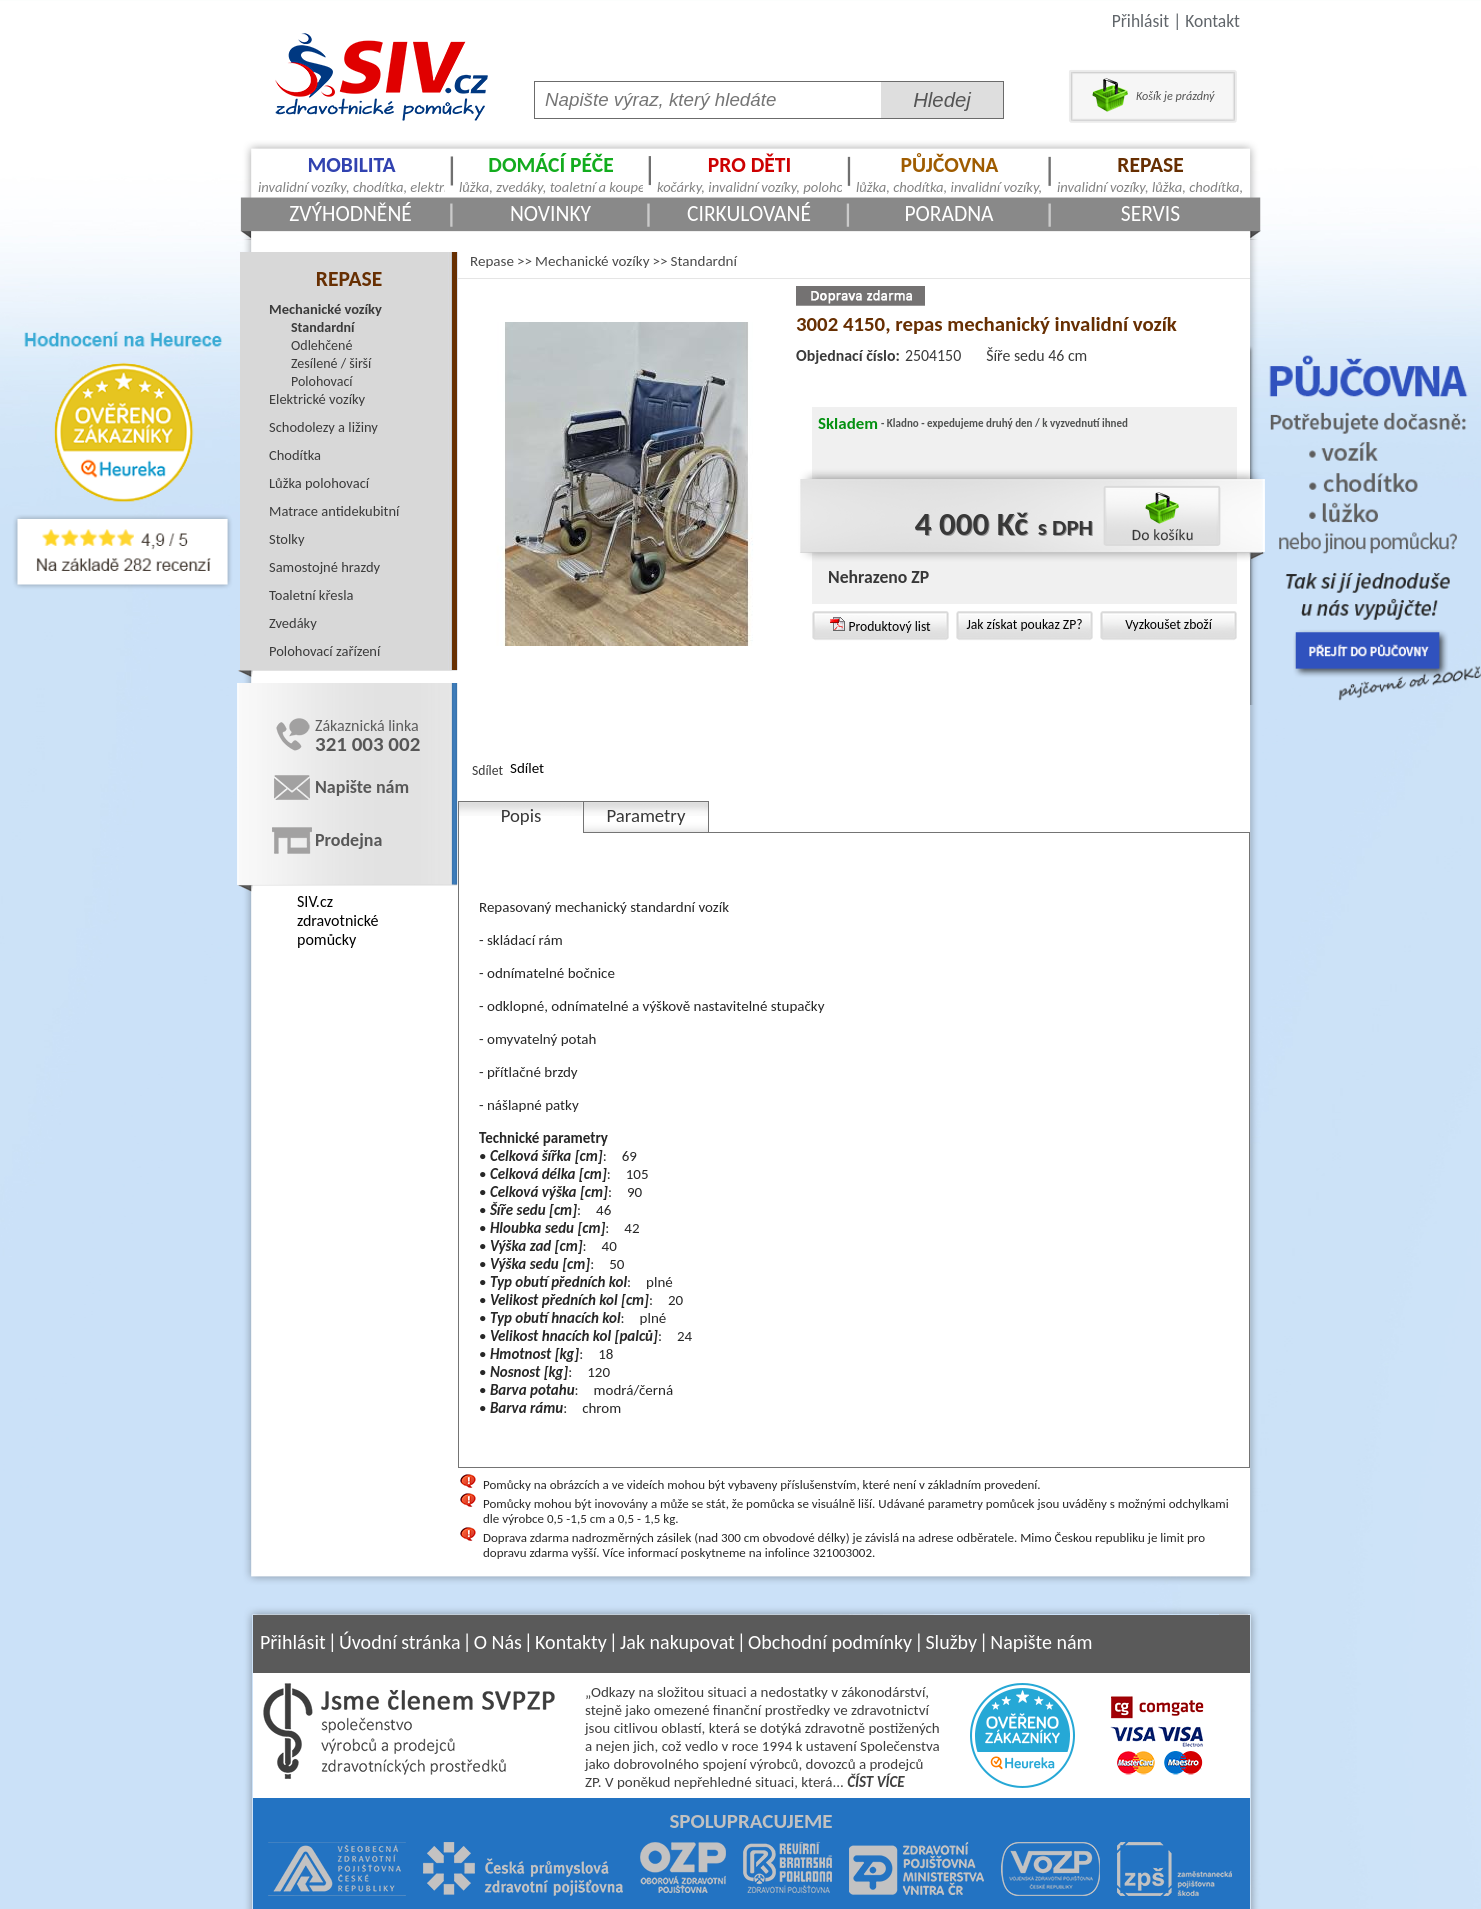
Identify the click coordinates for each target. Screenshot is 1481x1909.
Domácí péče (551, 174)
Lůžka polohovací (319, 483)
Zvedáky (293, 623)
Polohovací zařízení (324, 651)
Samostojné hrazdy (324, 567)
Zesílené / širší (331, 363)
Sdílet (527, 768)
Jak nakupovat (677, 1642)
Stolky (286, 539)
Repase (1150, 174)
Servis (1150, 213)
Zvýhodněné (350, 213)
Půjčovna (949, 174)
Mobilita (351, 174)
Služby (951, 1642)
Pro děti (749, 174)
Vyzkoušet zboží (1168, 624)
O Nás (498, 1642)
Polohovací (322, 381)
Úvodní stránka (400, 1642)
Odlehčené (321, 345)
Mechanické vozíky (325, 309)
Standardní (322, 327)
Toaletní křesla (311, 595)
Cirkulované (749, 213)
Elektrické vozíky (317, 399)
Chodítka (295, 455)
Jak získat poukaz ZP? (1024, 624)
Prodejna (348, 840)
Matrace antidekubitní (334, 511)
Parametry (645, 815)
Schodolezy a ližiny (323, 427)
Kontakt (1212, 21)
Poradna (948, 213)
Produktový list (880, 625)
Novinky (550, 213)
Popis (521, 815)
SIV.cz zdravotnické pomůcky (337, 920)
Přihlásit (1140, 21)
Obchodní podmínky (830, 1642)
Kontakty (571, 1642)
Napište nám (362, 787)
